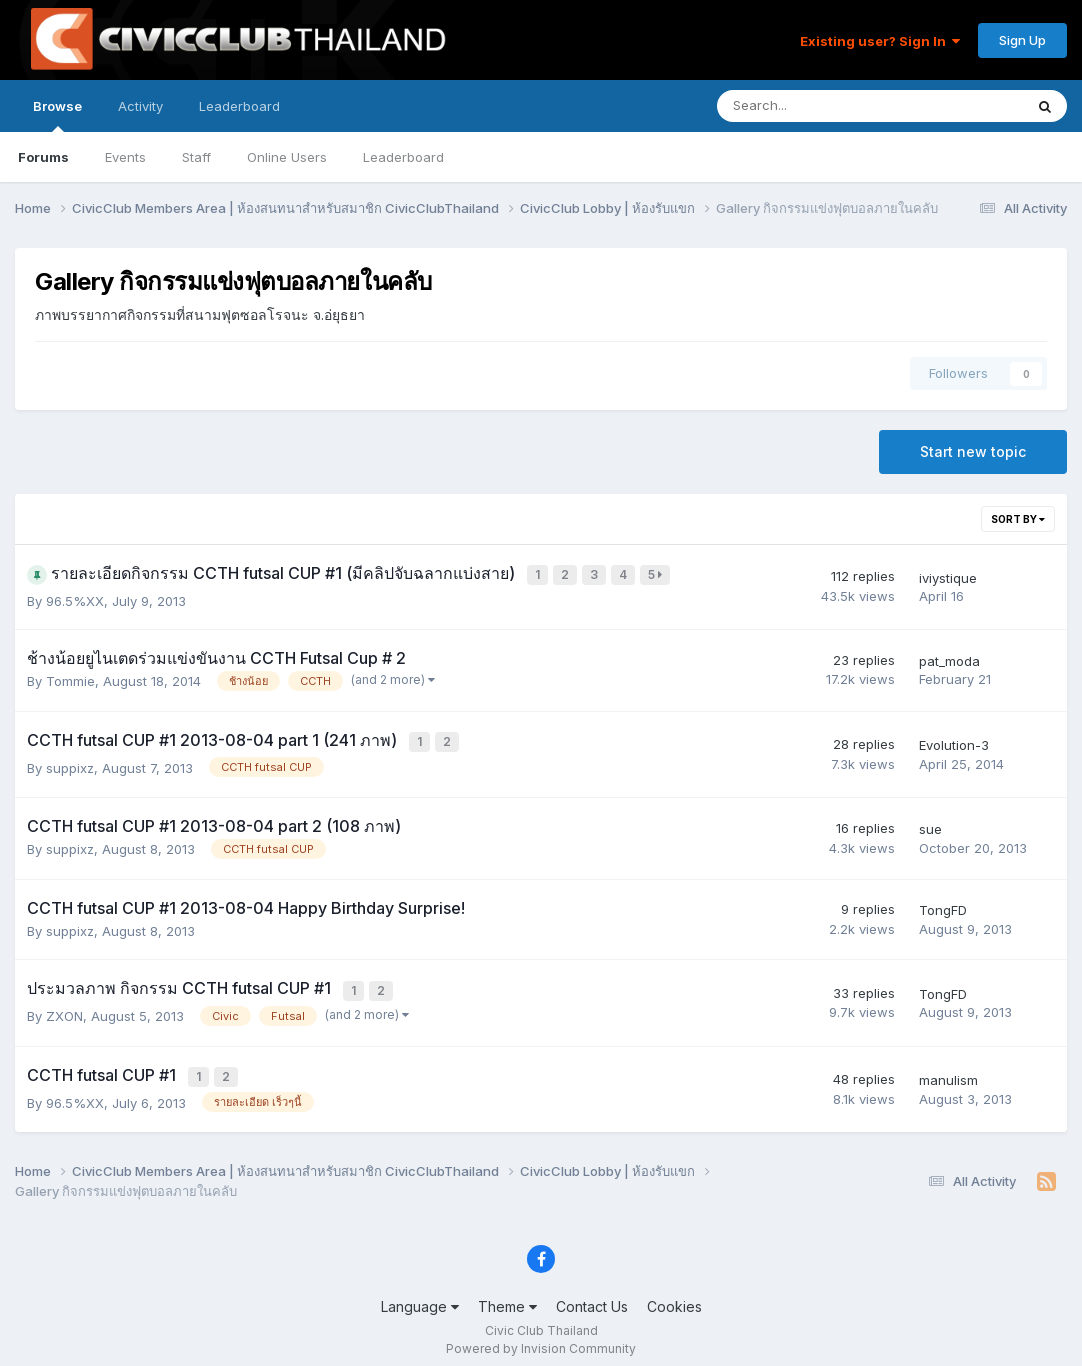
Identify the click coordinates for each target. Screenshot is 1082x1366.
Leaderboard (403, 157)
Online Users (287, 157)
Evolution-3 (954, 741)
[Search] (817, 106)
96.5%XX (75, 598)
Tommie (70, 678)
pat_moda (949, 658)
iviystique (948, 576)
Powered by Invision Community (541, 1336)
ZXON (64, 1007)
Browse (57, 115)
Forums (43, 157)
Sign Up (1022, 40)
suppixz (70, 762)
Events (125, 157)
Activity (140, 106)
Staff (196, 157)
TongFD (943, 904)
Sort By (1018, 519)
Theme (507, 1294)
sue (930, 823)
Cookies (674, 1294)
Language (420, 1294)
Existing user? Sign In (880, 41)
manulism (948, 1070)
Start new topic (973, 451)
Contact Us (592, 1294)
